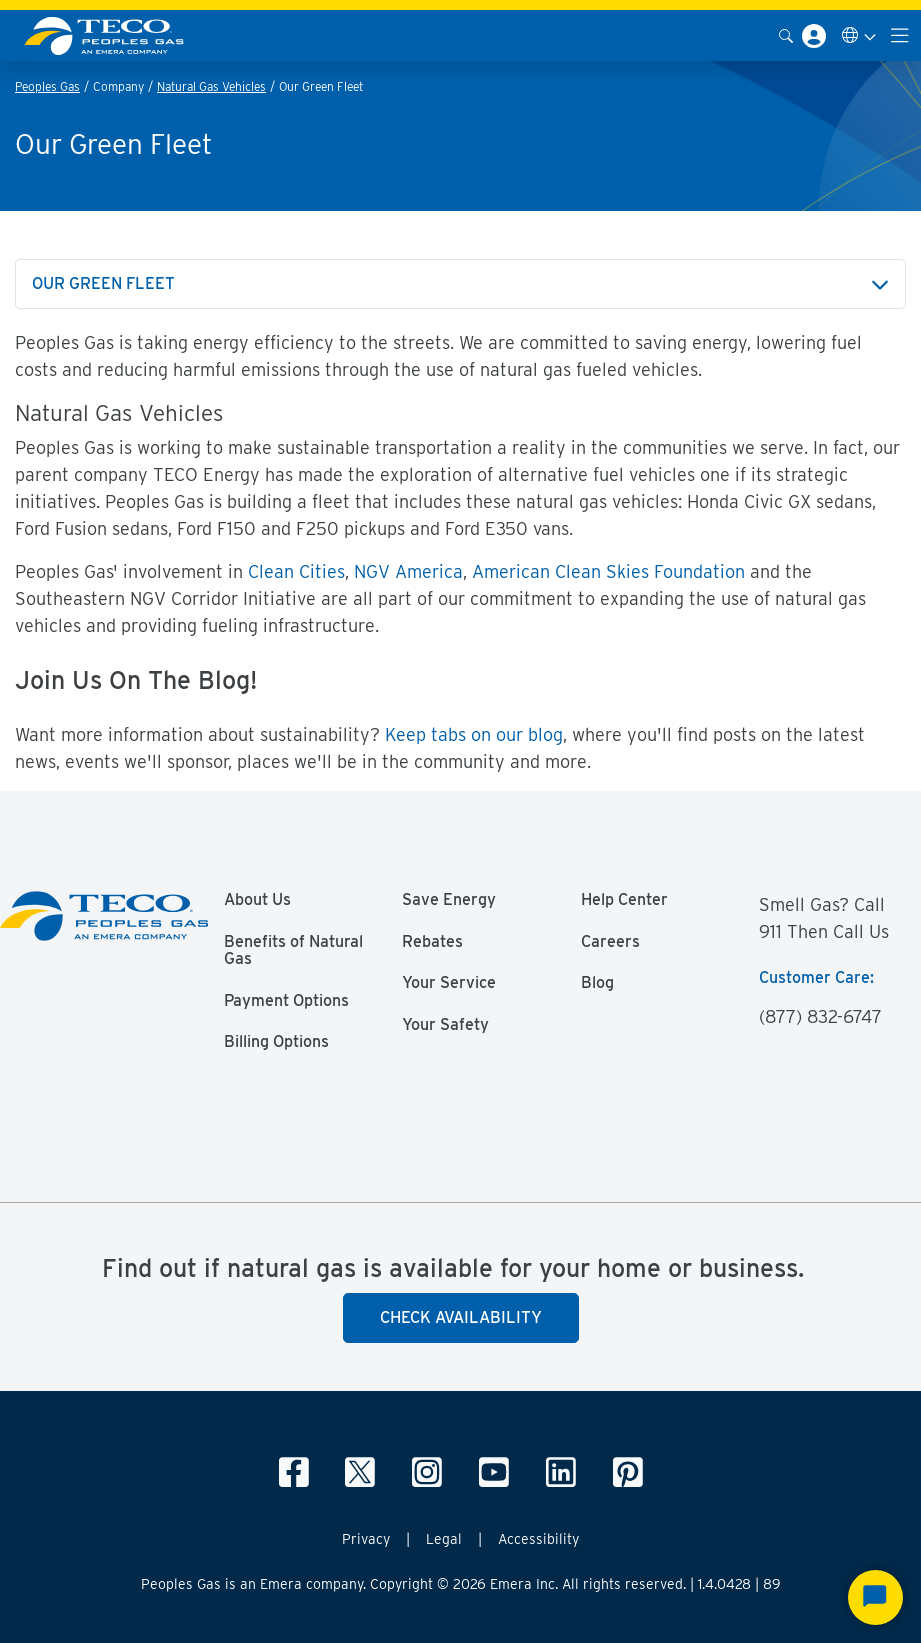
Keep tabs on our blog (474, 734)
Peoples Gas (47, 86)
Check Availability (461, 1317)
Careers (610, 942)
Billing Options (276, 1042)
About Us (257, 900)
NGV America (408, 571)
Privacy (366, 1539)
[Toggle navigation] (900, 35)
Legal (444, 1539)
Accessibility (538, 1539)
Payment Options (286, 1001)
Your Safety (445, 1025)
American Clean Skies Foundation (608, 571)
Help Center (624, 900)
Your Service (449, 983)
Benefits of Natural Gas (293, 951)
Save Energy (449, 900)
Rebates (432, 942)
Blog (597, 983)
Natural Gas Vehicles (211, 86)
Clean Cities (296, 571)
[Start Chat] (875, 1597)
